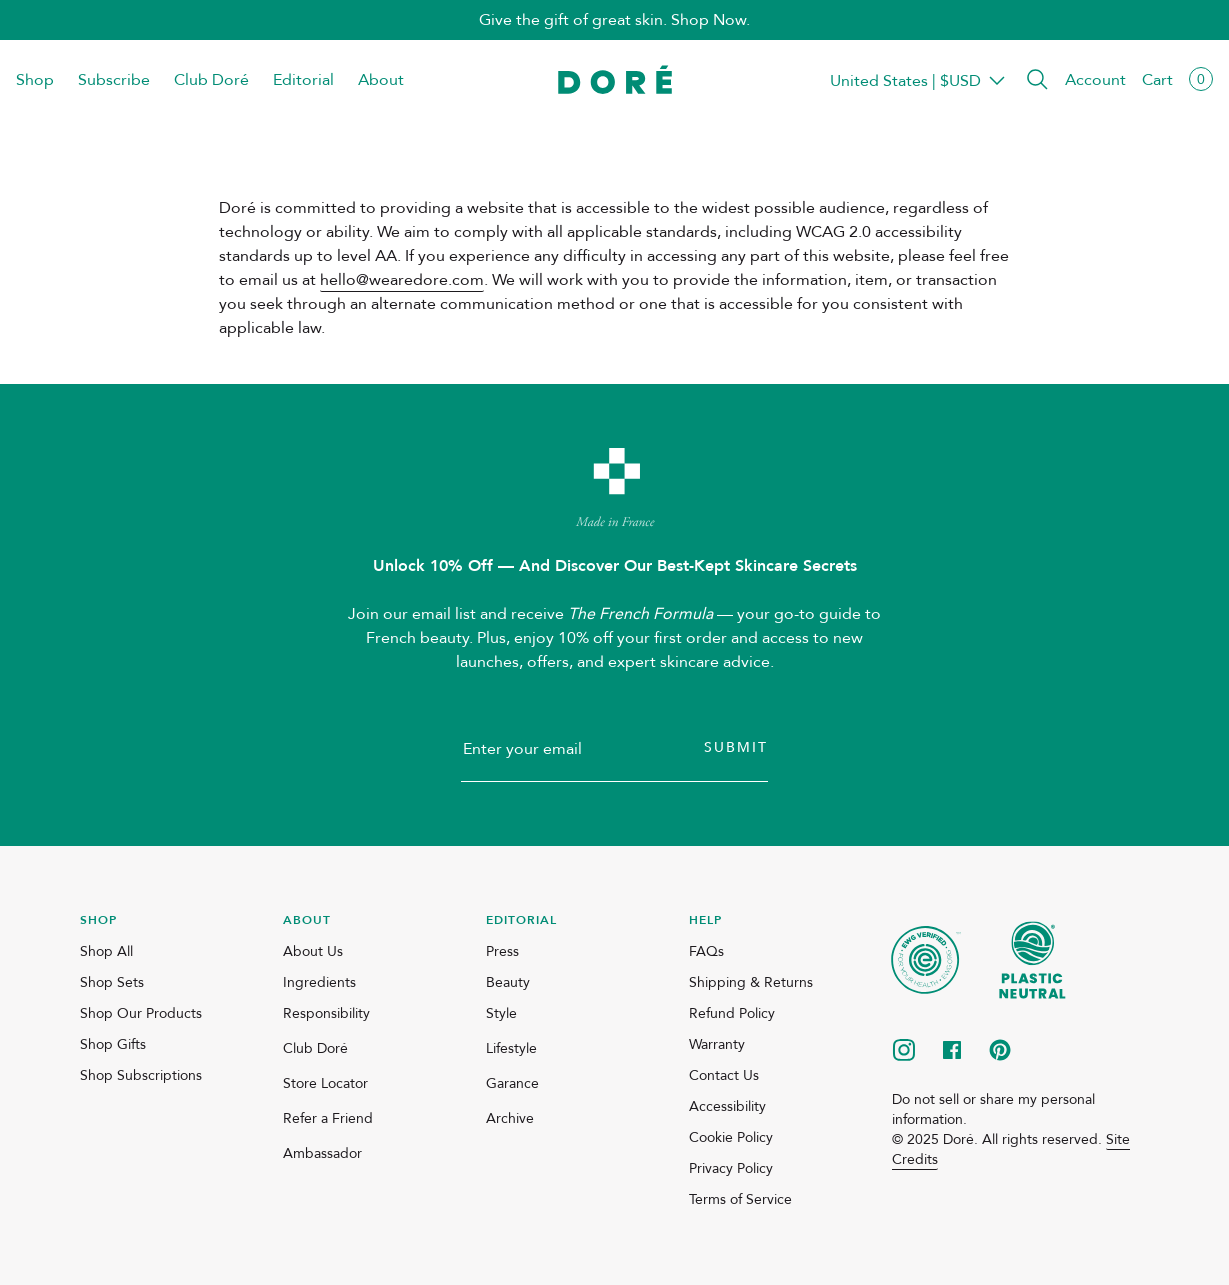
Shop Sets (112, 982)
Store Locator (325, 1083)
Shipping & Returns (751, 982)
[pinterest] (1000, 1052)
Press (502, 951)
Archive (510, 1118)
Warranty (717, 1044)
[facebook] (952, 1052)
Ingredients (319, 982)
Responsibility (326, 1013)
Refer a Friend (328, 1118)
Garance (512, 1083)
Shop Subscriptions (141, 1075)
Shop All (106, 951)
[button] (1037, 80)
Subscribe (114, 80)
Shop (35, 80)
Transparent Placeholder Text (905, 80)
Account (1095, 80)
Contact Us (724, 1075)
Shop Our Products (141, 1013)
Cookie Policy (731, 1137)
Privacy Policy (731, 1168)
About (381, 80)
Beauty (508, 982)
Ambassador (322, 1153)
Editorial (303, 80)
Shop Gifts (113, 1044)
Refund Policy (732, 1013)
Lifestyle (511, 1048)
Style (501, 1013)
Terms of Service (740, 1199)
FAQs (706, 951)
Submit (736, 747)
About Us (313, 951)
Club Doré (211, 80)
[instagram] (904, 1052)
